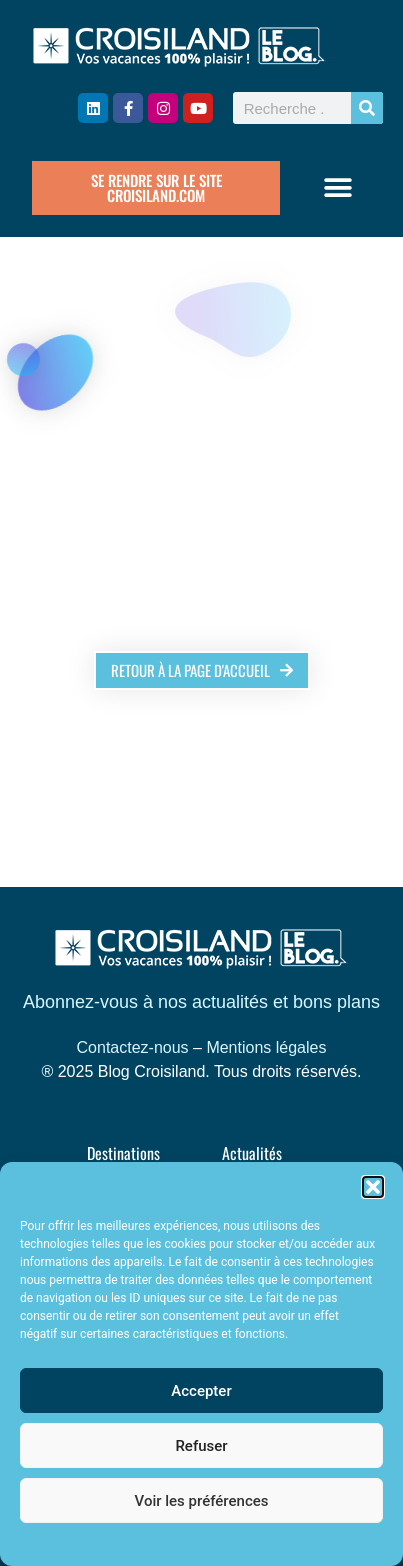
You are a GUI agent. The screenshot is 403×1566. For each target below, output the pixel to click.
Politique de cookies (201, 1542)
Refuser (201, 1446)
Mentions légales (266, 1047)
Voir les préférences (202, 1501)
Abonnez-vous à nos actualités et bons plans (201, 1002)
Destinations (123, 1153)
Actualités (252, 1153)
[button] (373, 1187)
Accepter (201, 1391)
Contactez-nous (133, 1047)
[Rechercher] (367, 108)
